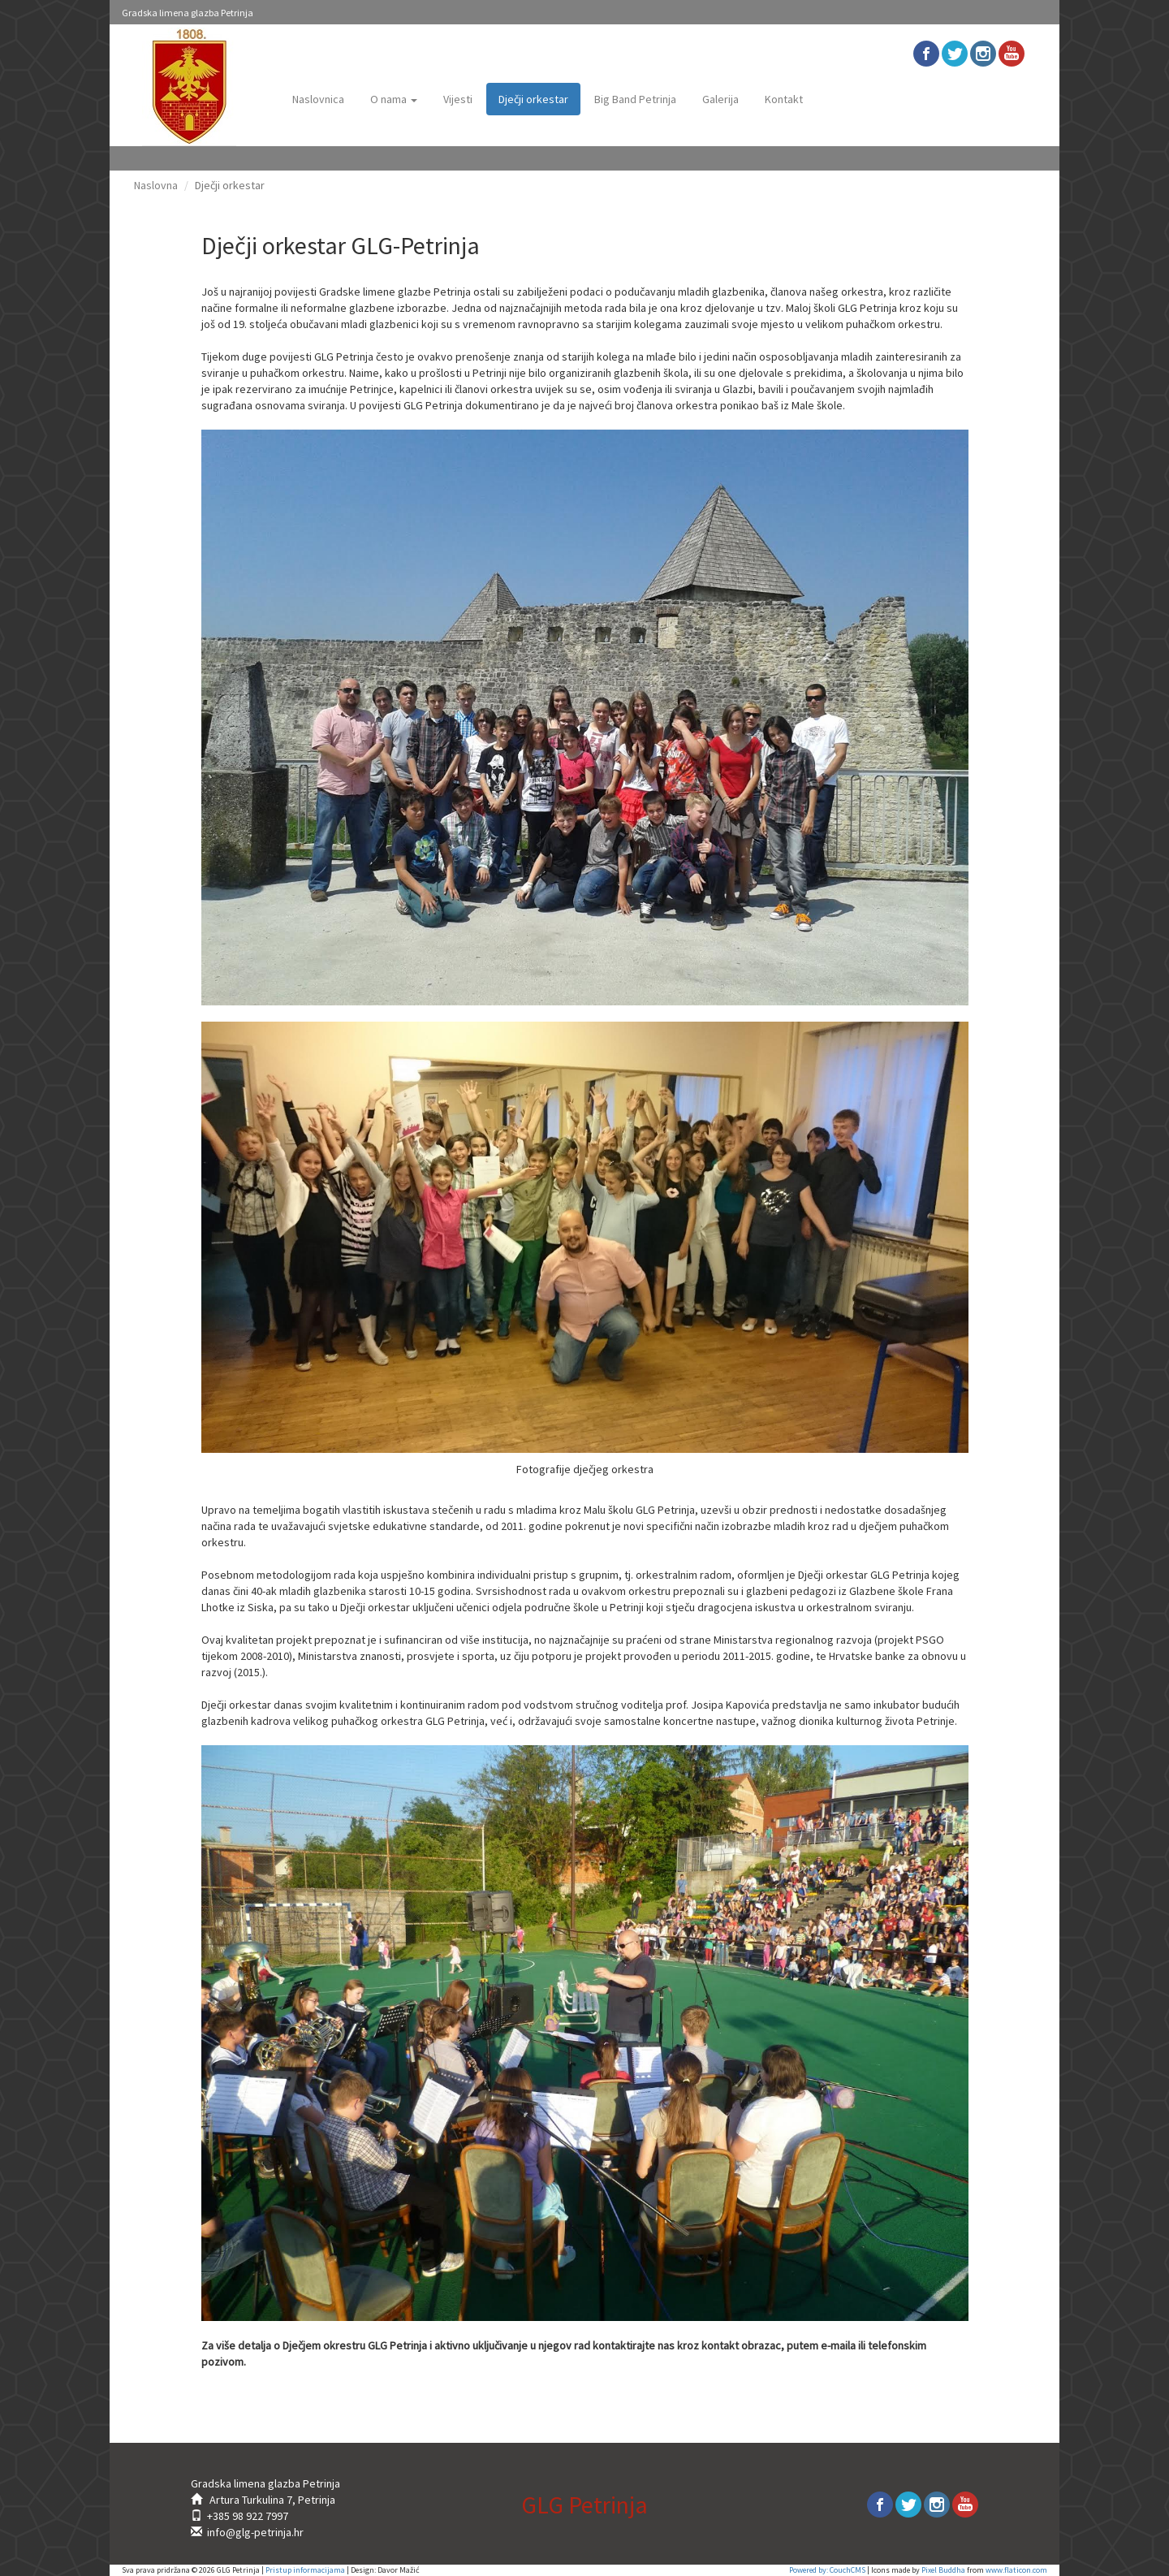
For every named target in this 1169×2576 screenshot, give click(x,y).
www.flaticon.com (1016, 2570)
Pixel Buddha (943, 2570)
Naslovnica (318, 99)
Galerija (720, 99)
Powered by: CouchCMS (827, 2570)
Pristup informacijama (305, 2570)
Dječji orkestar (533, 99)
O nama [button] (393, 99)
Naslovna (156, 185)
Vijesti (457, 99)
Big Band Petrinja (635, 99)
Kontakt (784, 99)
